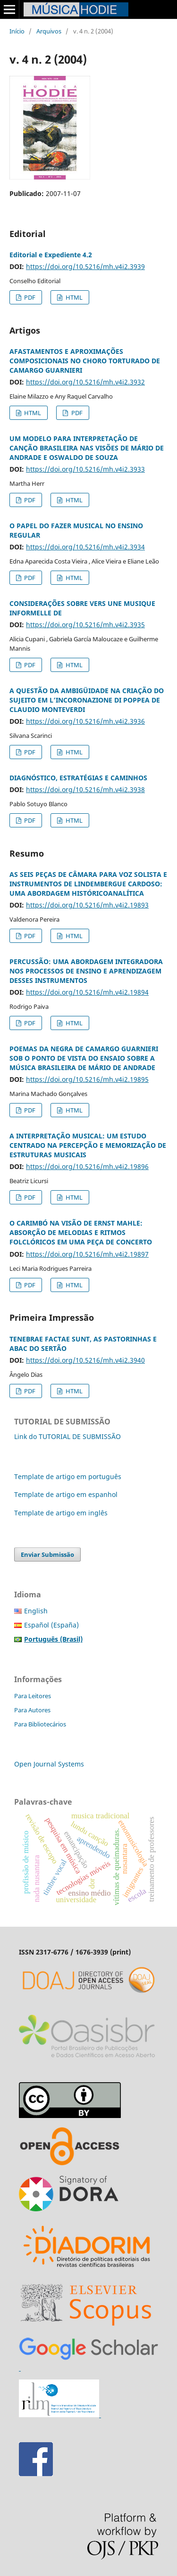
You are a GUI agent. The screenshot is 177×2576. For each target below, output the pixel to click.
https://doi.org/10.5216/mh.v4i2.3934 (85, 546)
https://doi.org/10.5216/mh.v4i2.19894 (87, 992)
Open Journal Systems (49, 1763)
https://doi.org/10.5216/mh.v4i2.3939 (85, 266)
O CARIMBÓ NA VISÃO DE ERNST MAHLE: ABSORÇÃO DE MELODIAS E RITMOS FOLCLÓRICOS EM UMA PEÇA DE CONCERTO (80, 1232)
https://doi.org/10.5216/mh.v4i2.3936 (85, 721)
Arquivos (48, 31)
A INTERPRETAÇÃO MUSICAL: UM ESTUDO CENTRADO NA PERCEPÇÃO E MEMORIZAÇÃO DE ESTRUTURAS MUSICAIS (87, 1145)
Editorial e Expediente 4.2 (50, 254)
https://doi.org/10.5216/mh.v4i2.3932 (85, 381)
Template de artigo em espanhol (66, 1494)
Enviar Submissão (47, 1554)
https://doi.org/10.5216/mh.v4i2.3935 (85, 624)
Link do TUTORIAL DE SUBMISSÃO (67, 1436)
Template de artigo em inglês (61, 1512)
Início (17, 31)
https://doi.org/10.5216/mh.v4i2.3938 (85, 789)
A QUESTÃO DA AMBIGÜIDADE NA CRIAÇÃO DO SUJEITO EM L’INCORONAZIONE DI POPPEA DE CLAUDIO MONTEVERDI (86, 700)
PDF (29, 297)
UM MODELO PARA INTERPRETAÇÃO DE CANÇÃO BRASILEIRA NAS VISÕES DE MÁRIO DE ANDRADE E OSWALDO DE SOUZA (86, 448)
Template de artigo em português (67, 1476)
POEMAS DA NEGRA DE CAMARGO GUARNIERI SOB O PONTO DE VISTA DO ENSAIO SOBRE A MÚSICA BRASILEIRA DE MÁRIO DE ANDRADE (83, 1058)
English (36, 1610)
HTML (73, 297)
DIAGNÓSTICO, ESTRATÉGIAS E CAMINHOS (78, 777)
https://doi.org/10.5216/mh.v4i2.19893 (87, 904)
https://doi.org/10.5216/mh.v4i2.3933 (85, 469)
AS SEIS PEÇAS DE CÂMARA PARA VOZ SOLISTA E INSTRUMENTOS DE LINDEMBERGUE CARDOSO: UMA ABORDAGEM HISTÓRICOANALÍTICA (88, 884)
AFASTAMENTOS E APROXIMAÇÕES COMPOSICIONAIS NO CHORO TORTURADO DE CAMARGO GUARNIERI (84, 361)
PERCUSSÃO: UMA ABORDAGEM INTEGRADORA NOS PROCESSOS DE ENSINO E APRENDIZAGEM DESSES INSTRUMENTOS (86, 971)
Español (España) (51, 1624)
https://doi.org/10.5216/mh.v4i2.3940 (85, 1360)
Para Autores (32, 1710)
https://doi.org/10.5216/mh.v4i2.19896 (87, 1166)
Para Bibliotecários (40, 1724)
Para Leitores (32, 1696)
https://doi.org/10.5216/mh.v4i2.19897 (87, 1254)
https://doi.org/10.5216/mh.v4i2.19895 (87, 1079)
